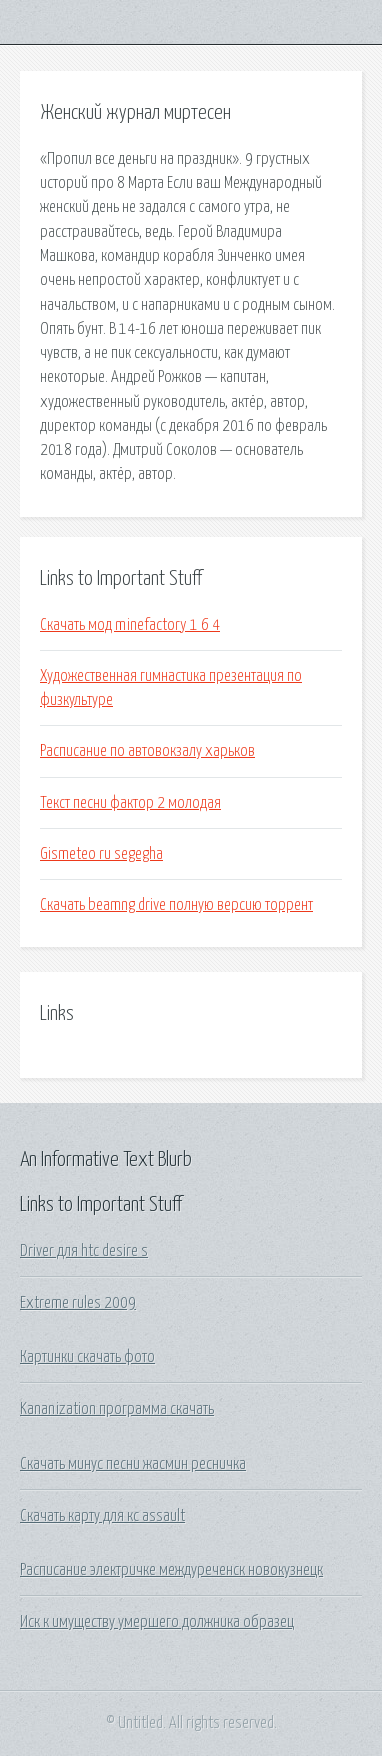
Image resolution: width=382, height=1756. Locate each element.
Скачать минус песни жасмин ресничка (133, 1464)
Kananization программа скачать (117, 1409)
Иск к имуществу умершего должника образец (157, 1622)
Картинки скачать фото (87, 1357)
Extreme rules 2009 (78, 1303)
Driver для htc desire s (84, 1251)
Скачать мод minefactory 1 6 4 (130, 625)
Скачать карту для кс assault (102, 1516)
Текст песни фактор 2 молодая (130, 803)
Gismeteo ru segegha (101, 854)
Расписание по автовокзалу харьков (147, 751)
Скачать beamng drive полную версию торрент (176, 905)
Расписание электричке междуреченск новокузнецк (171, 1570)
